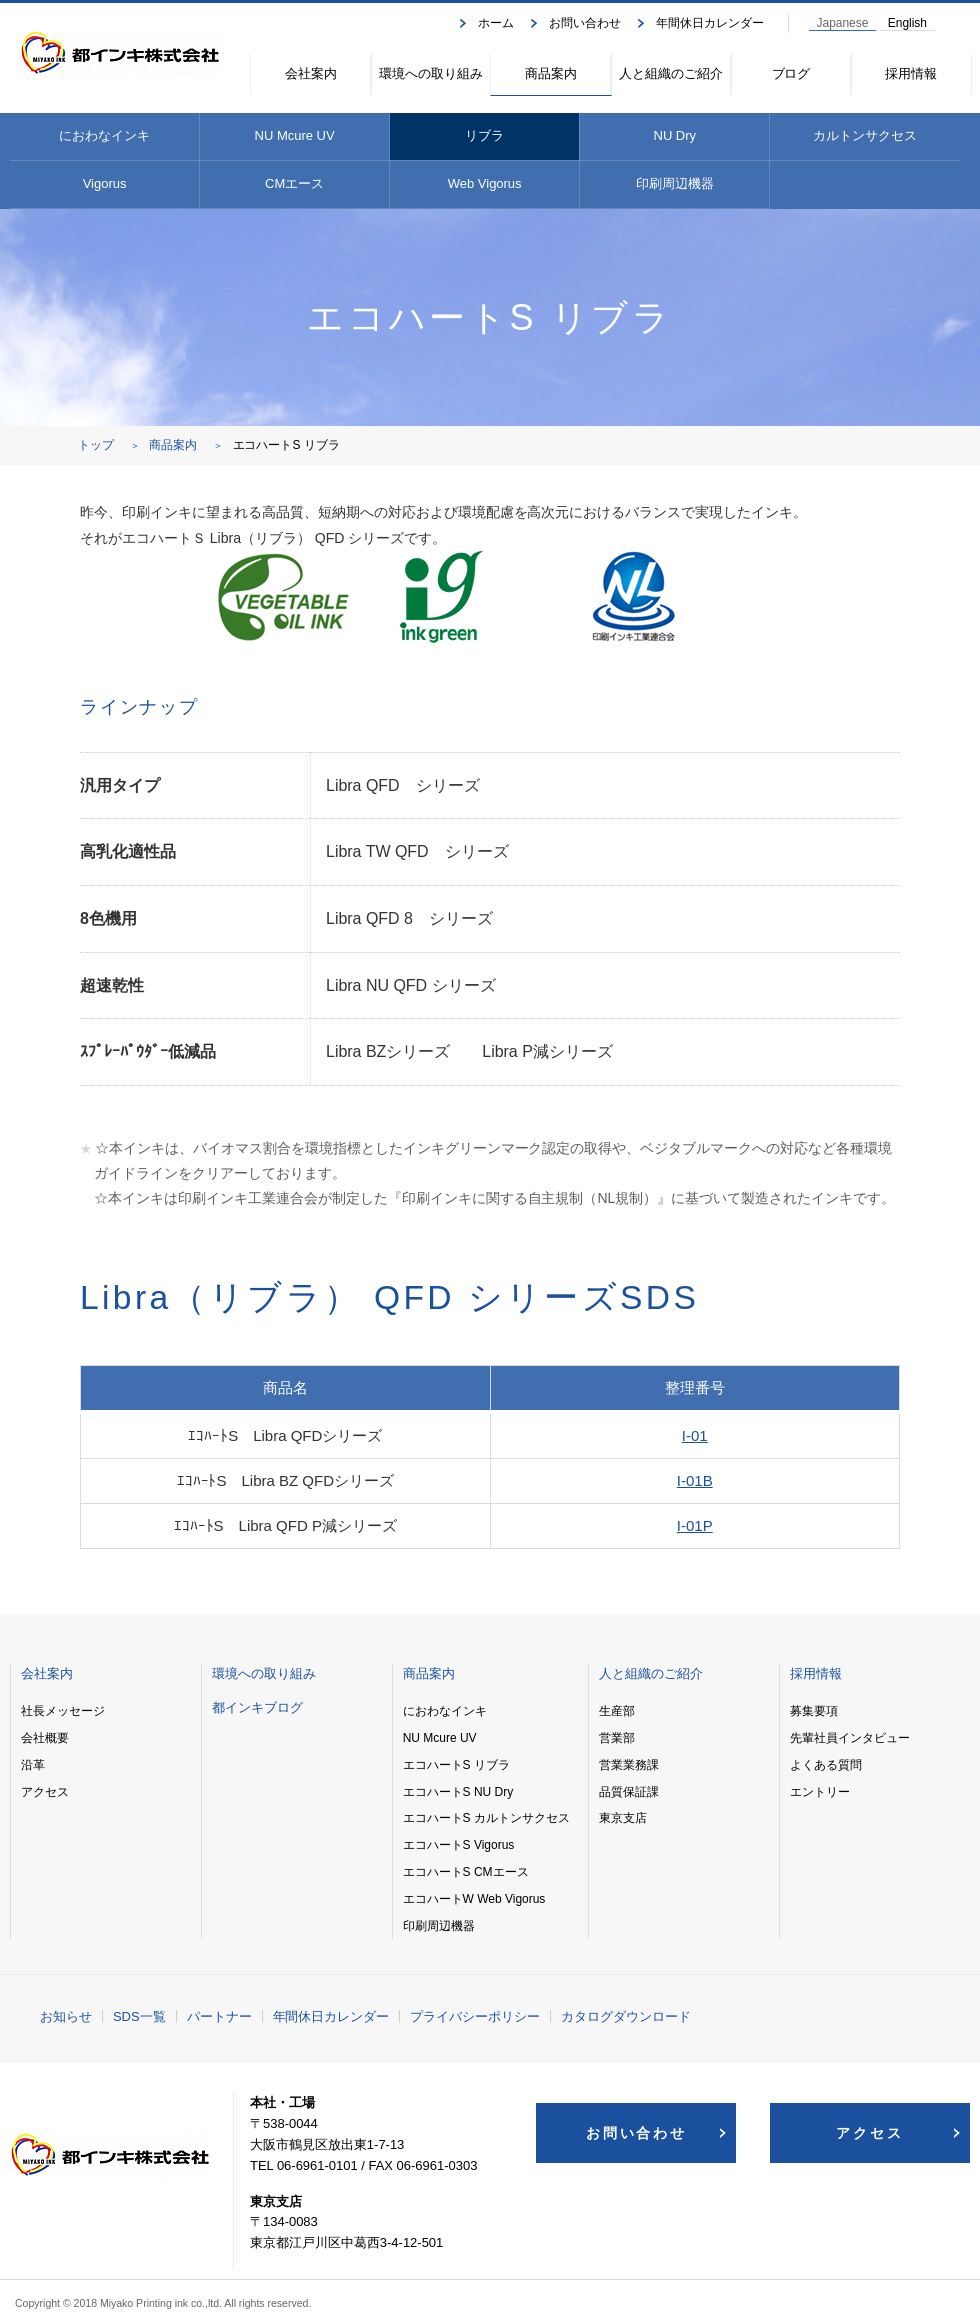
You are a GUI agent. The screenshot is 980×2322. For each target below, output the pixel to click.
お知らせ (66, 2016)
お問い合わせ (585, 23)
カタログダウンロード (626, 2016)
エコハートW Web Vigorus (474, 1899)
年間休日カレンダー (710, 23)
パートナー (219, 2016)
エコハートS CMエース (466, 1872)
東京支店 (623, 1818)
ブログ (791, 73)
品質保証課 (629, 1792)
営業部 (617, 1738)
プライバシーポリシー (475, 2016)
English (907, 23)
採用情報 (911, 73)
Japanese (843, 23)
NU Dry (675, 135)
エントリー (820, 1792)
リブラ (484, 135)
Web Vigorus (485, 183)
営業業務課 (629, 1765)
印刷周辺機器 (675, 183)
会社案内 (311, 73)
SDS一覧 (139, 2016)
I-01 (695, 1435)
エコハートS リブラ (456, 1765)
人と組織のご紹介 (671, 73)
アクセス (45, 1792)
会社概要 (45, 1738)
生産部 (617, 1711)
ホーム (496, 23)
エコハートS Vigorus (459, 1845)
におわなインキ (104, 135)
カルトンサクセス (865, 135)
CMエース (294, 183)
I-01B (695, 1480)
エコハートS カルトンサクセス (486, 1818)
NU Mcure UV (295, 135)
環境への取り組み (431, 73)
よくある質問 (826, 1765)
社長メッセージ (63, 1711)
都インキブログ (257, 1707)
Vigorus (105, 183)
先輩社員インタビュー (850, 1738)
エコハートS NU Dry (458, 1792)
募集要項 (814, 1711)
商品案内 (551, 73)
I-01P (695, 1525)
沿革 (33, 1765)
